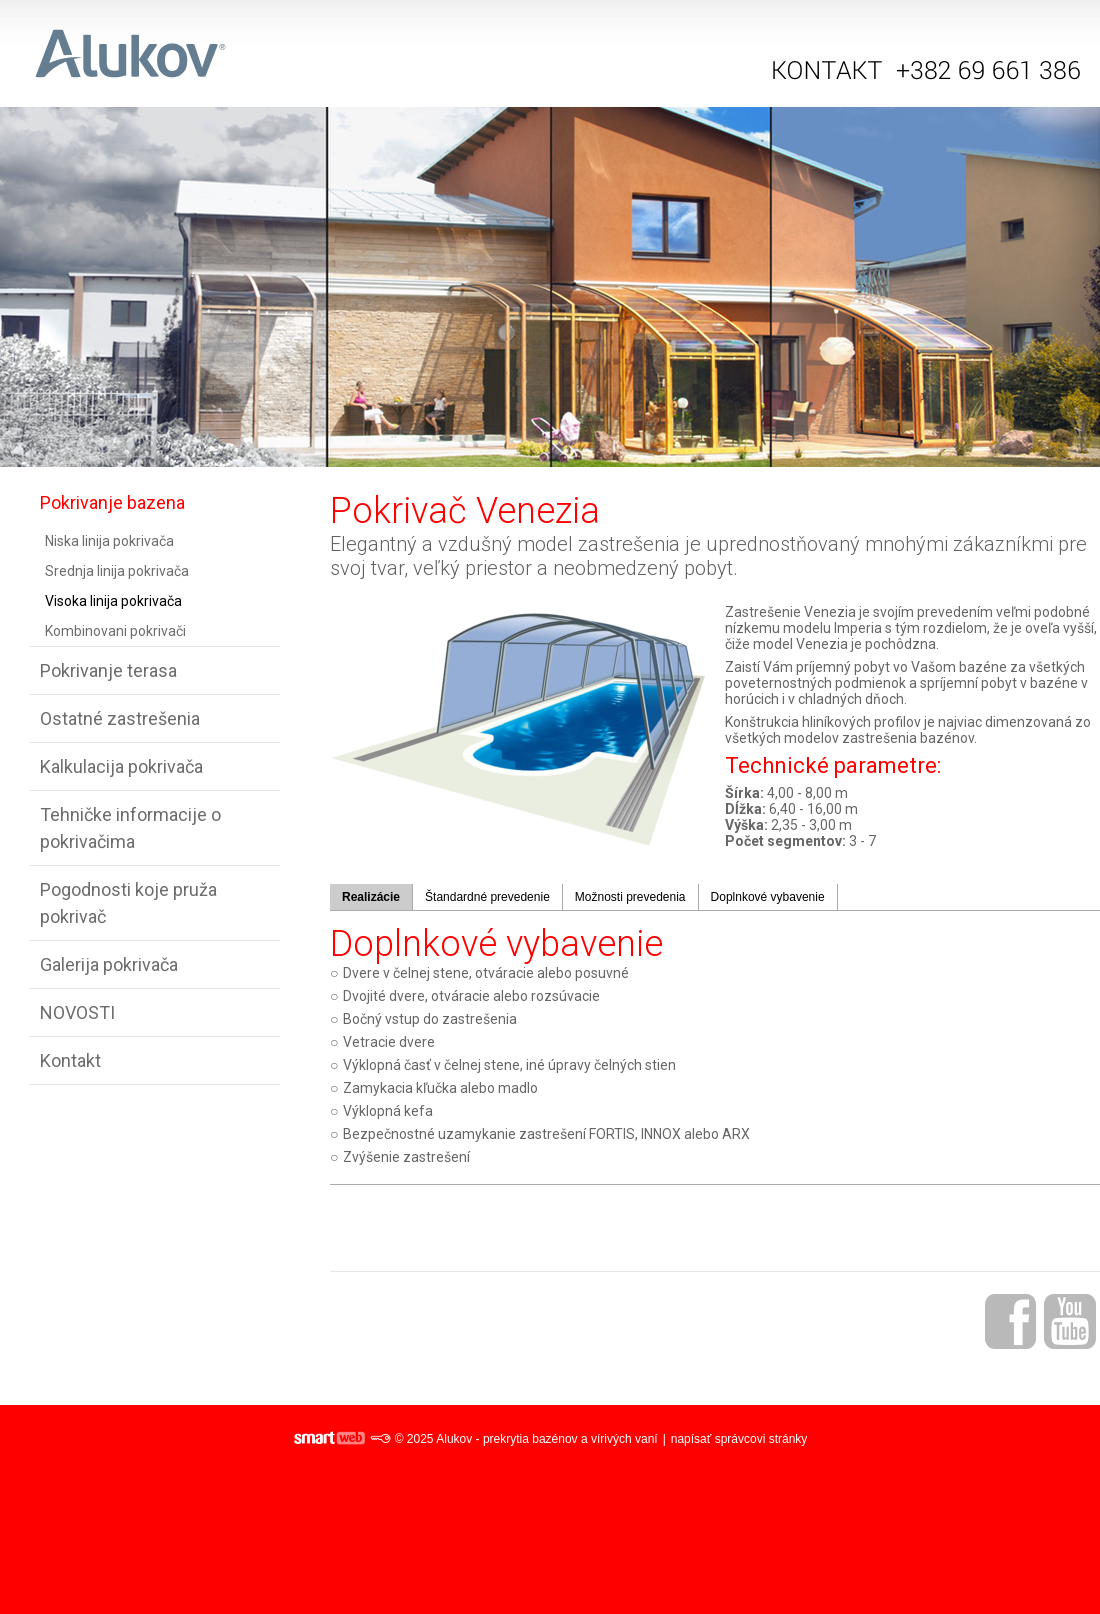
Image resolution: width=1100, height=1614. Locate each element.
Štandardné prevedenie (487, 897)
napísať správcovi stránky (739, 1439)
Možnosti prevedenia (630, 897)
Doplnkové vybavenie (768, 897)
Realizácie (371, 897)
